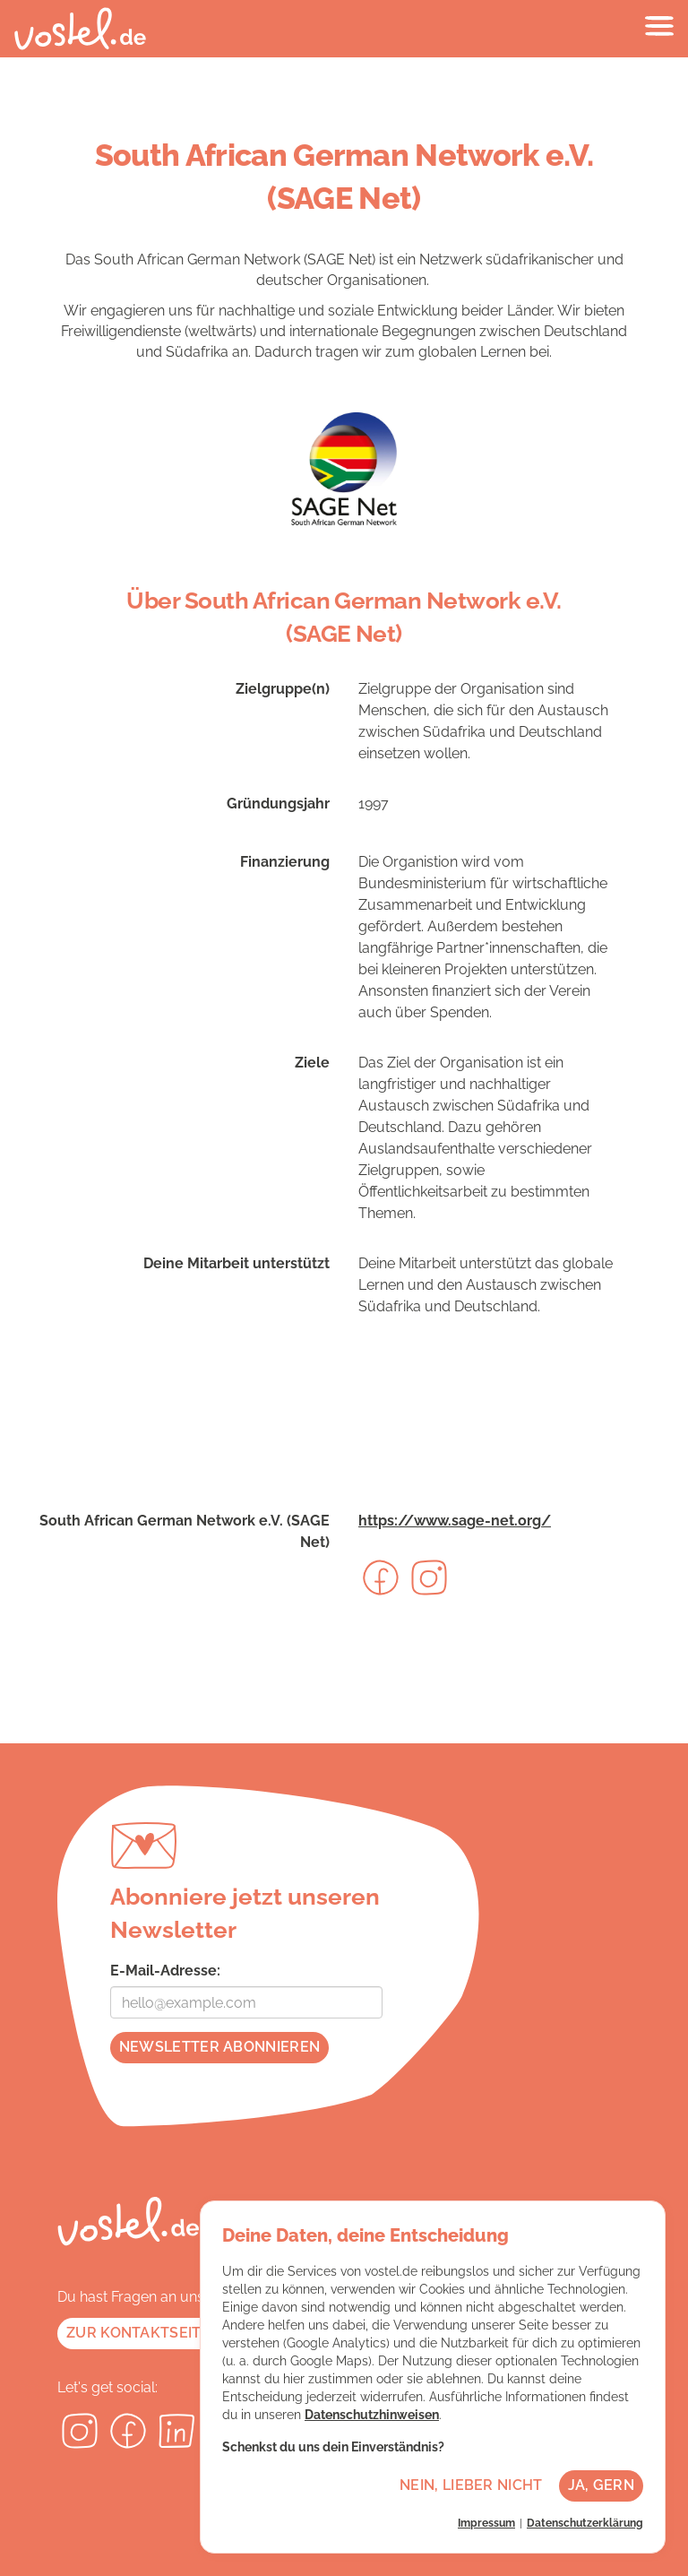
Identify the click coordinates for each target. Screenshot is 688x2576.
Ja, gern (601, 2485)
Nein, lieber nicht (471, 2485)
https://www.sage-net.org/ (454, 1520)
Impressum (486, 2523)
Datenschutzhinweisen (372, 2414)
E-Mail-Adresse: (165, 1970)
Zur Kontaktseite (138, 2332)
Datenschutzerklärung (585, 2523)
